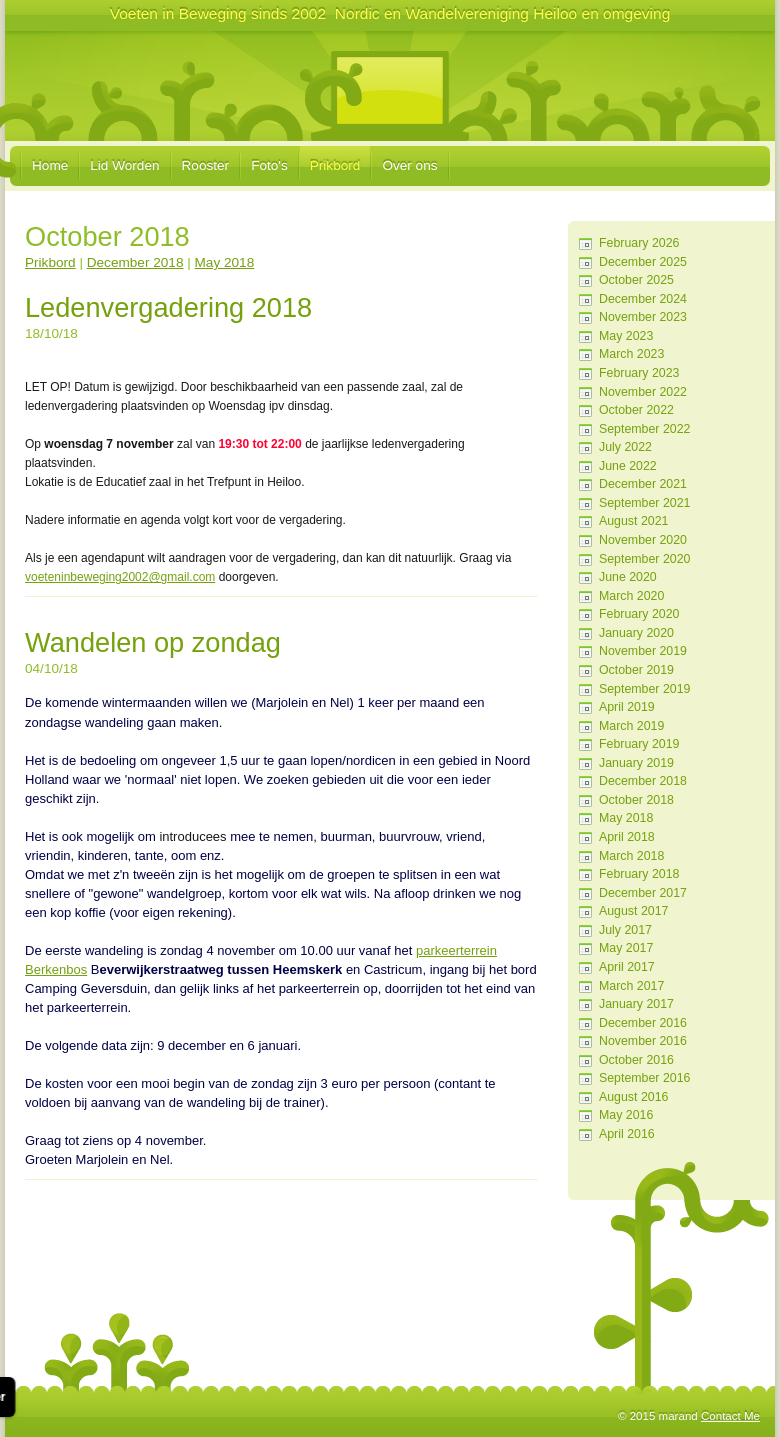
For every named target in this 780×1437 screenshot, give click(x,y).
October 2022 (636, 410)
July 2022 (625, 447)
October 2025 (636, 280)
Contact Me (730, 1416)
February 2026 (639, 243)
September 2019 (644, 689)
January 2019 (636, 763)
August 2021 (633, 521)
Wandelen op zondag (153, 642)
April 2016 (627, 1134)
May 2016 (626, 1115)
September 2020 (644, 559)
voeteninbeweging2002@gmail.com (120, 577)
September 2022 (644, 429)
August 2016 (633, 1097)
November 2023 (643, 317)
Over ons (409, 165)
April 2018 (627, 837)
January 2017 (636, 1004)
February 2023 (639, 373)
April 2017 (627, 967)
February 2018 (639, 874)
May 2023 (626, 336)
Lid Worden (124, 165)
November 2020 (643, 540)
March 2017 (631, 986)
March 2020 (631, 596)
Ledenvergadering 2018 (168, 307)
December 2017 (643, 893)
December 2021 (643, 484)
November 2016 (643, 1041)
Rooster (206, 165)
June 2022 (628, 466)
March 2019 (631, 726)
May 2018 (626, 818)
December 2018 (643, 781)
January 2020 (636, 633)
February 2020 (639, 614)
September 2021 (644, 503)
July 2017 (625, 930)
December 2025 (643, 262)
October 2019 (636, 670)
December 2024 (643, 299)
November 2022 (643, 392)
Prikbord (335, 165)
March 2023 (631, 354)
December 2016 (643, 1023)
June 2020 (628, 577)
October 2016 (636, 1060)
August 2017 (633, 911)
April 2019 (627, 707)
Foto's (269, 165)
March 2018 (631, 856)
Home (50, 165)
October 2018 (636, 800)
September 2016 (644, 1078)
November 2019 (643, 651)
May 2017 (626, 948)
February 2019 (639, 744)
